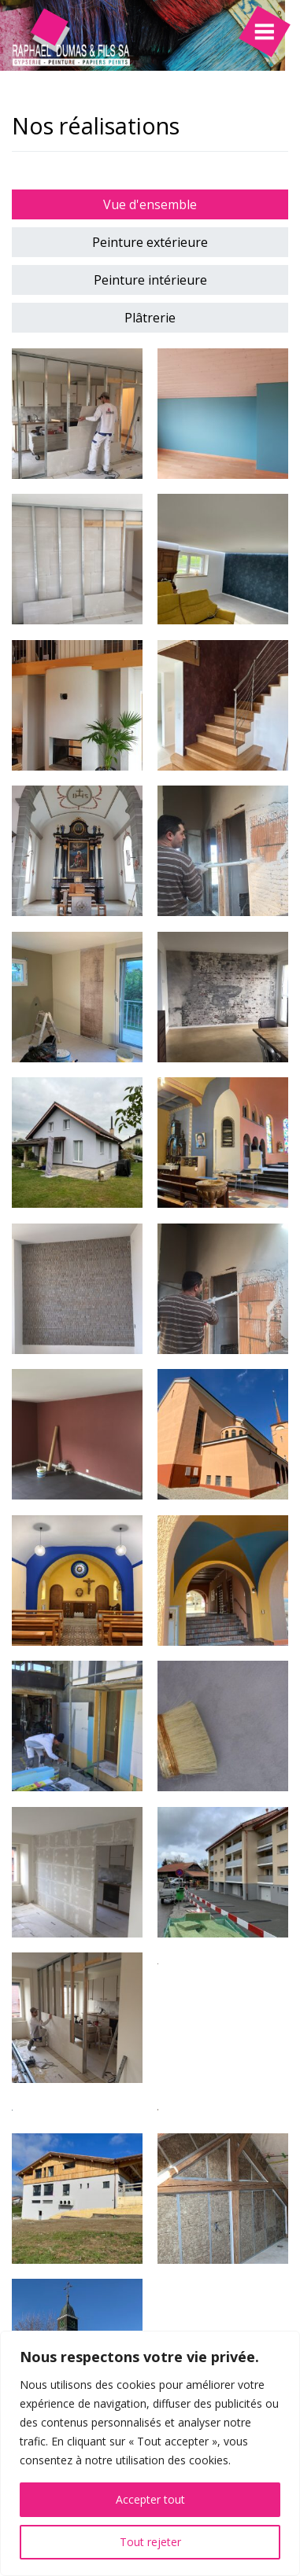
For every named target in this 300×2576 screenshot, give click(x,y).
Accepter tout (150, 2499)
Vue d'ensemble (150, 204)
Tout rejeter (150, 2541)
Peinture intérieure (150, 280)
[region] (150, 2453)
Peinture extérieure (150, 242)
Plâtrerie (150, 317)
